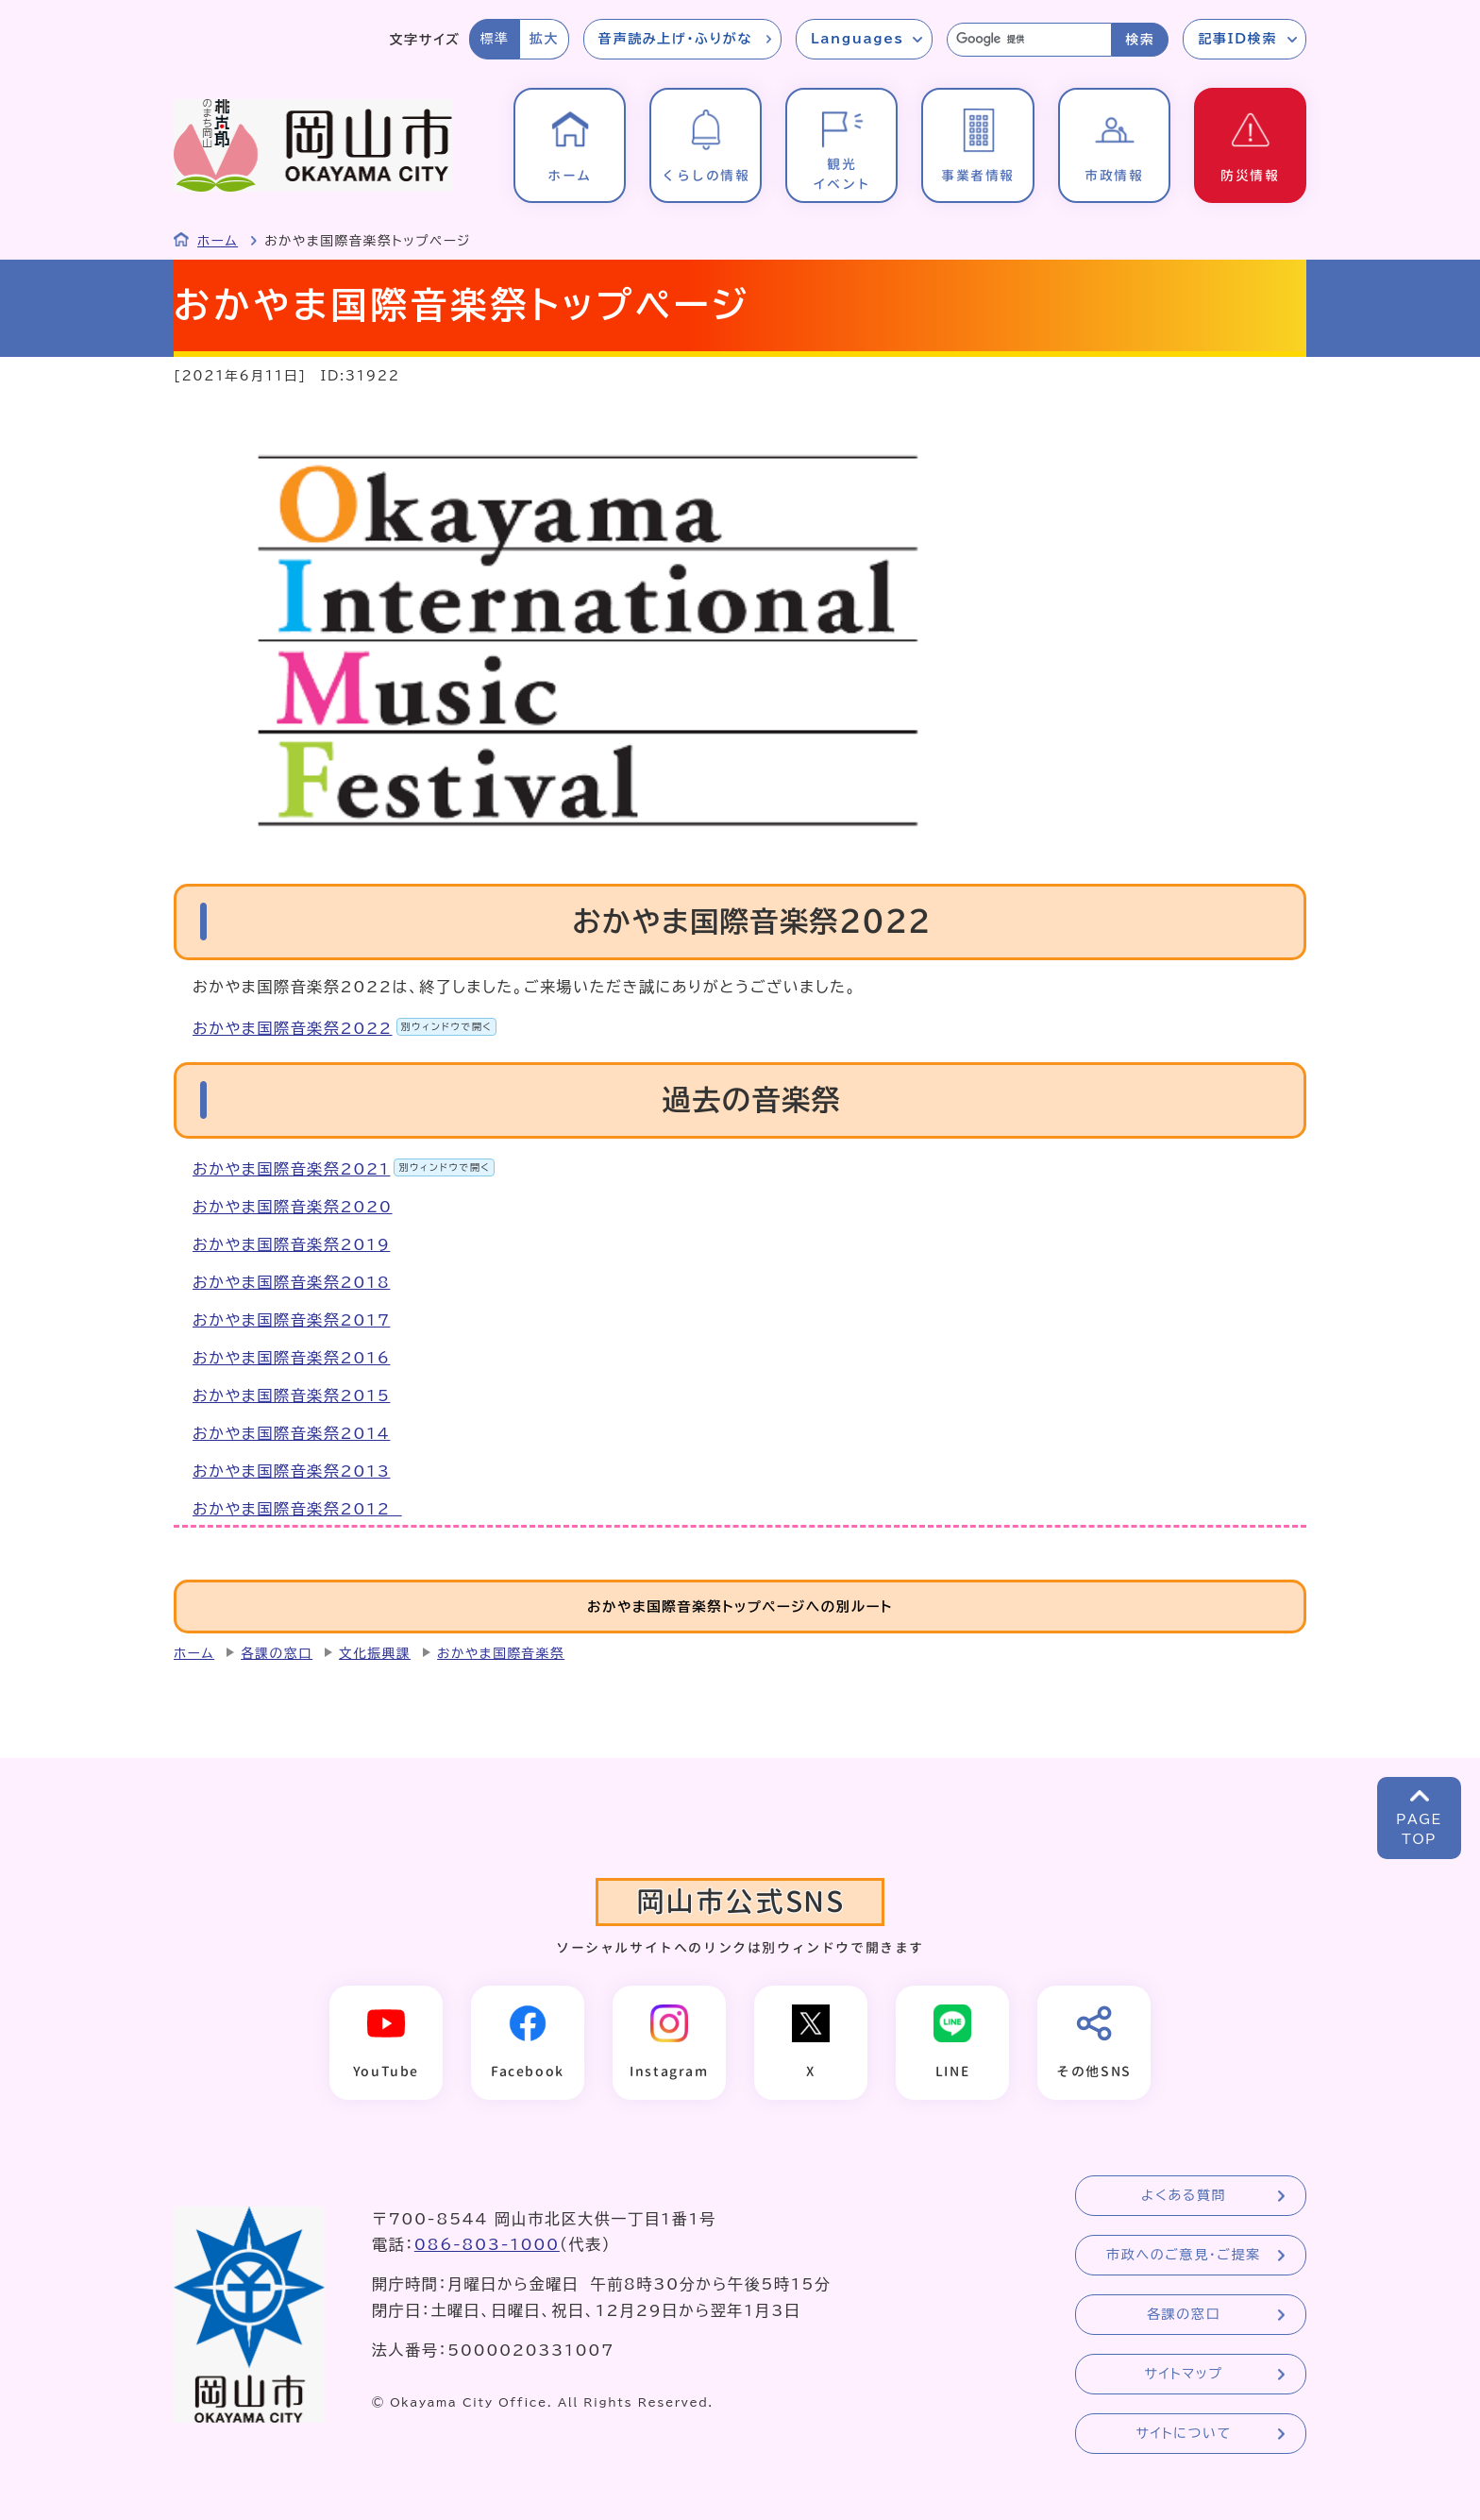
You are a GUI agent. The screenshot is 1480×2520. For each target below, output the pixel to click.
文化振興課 (375, 1653)
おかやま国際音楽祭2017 (291, 1320)
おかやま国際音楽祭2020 (293, 1206)
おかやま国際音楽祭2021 (344, 1168)
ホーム (217, 240)
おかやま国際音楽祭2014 (291, 1433)
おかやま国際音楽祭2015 (291, 1395)
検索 (1139, 39)
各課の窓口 (276, 1653)
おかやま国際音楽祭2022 (344, 1028)
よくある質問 (1183, 2195)
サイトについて (1183, 2433)
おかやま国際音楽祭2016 (291, 1357)
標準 (494, 38)
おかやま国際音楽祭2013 (291, 1471)
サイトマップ (1183, 2373)
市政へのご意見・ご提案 (1183, 2254)
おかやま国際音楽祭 (500, 1653)
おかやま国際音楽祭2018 (291, 1282)
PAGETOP (1419, 1829)
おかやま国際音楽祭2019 (291, 1244)
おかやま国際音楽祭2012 (297, 1508)
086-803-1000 (487, 2244)
